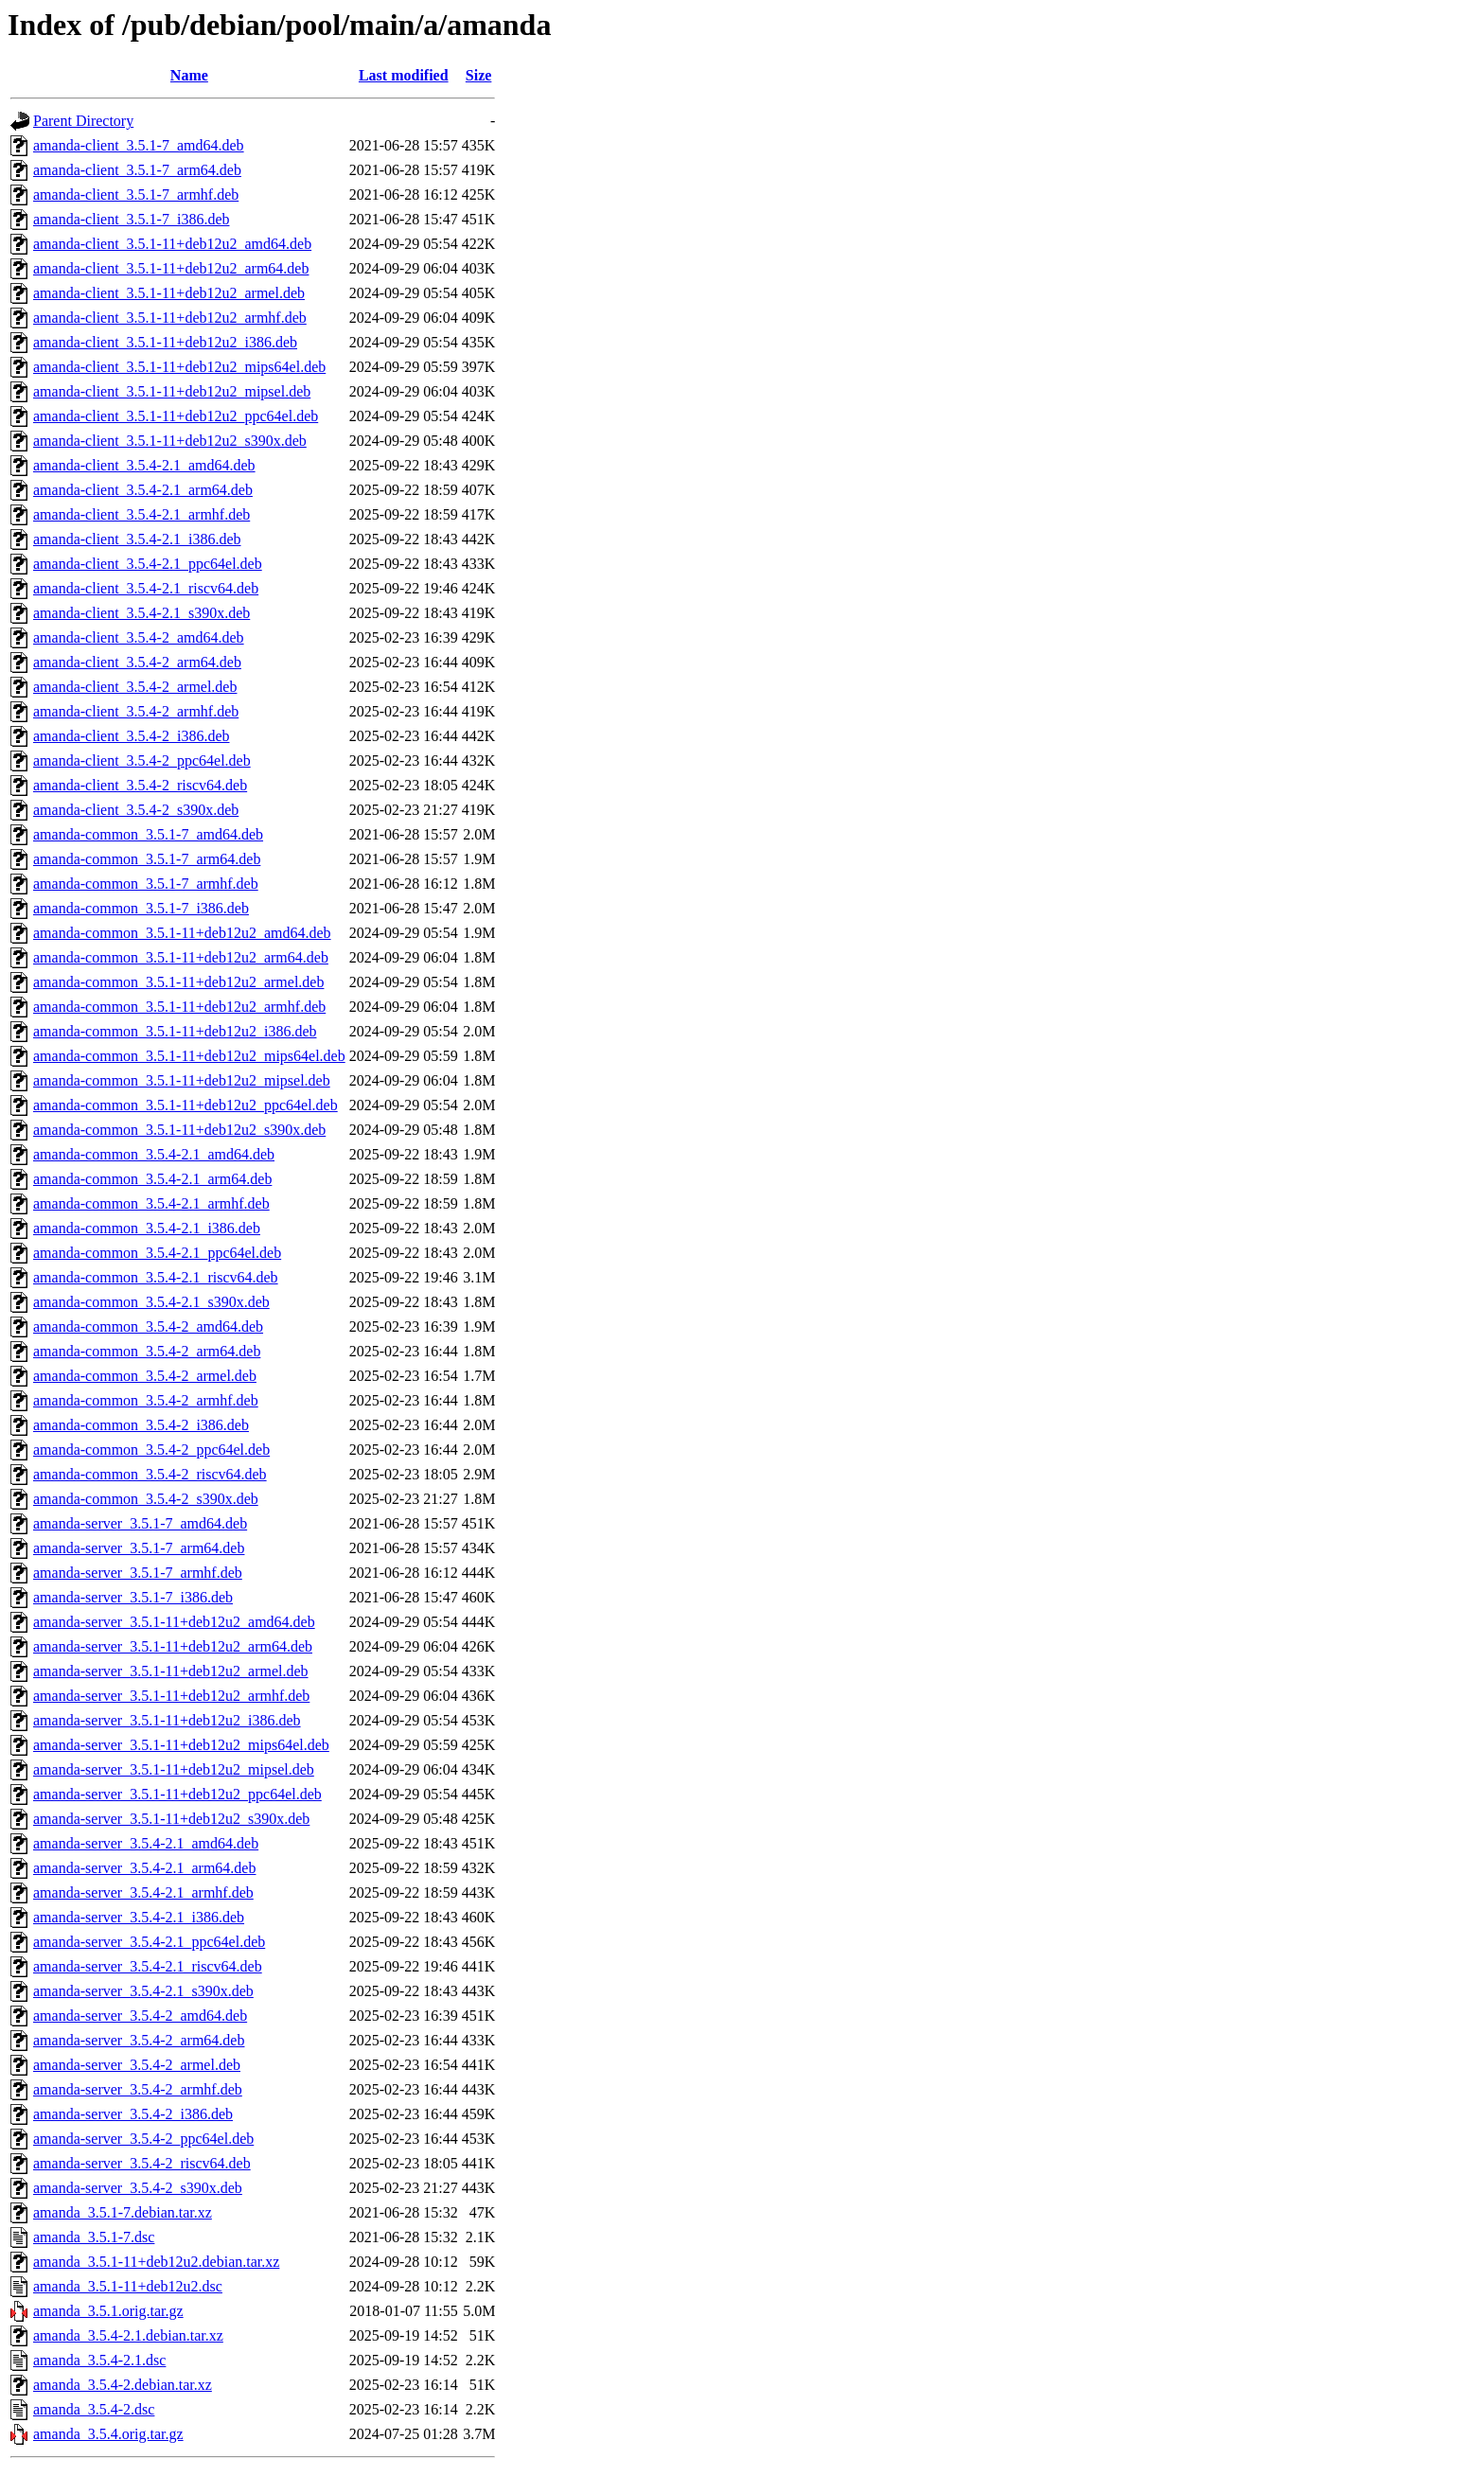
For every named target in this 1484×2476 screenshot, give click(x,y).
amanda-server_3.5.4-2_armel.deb (136, 2065)
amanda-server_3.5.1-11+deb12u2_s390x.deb (171, 1819)
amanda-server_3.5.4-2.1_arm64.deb (144, 1868)
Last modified (404, 75)
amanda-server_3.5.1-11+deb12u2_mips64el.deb (181, 1745)
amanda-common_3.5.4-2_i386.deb (141, 1425)
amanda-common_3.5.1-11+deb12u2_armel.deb (178, 982)
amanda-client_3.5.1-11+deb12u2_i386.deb (165, 342)
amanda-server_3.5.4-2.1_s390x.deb (143, 1991)
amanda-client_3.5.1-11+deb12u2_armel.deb (169, 293)
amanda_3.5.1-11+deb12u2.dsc (127, 2286)
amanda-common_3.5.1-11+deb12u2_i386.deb (174, 1031)
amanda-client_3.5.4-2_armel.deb (135, 687)
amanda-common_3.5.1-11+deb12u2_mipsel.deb (181, 1080)
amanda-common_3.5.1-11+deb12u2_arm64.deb (180, 957)
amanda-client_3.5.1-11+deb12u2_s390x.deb (170, 441)
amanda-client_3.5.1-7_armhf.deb (135, 194)
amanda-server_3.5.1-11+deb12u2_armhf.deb (171, 1696)
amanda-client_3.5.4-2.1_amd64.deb (144, 465)
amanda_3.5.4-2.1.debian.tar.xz (128, 2335)
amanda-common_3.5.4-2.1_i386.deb (146, 1228)
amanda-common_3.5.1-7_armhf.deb (145, 883)
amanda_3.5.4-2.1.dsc (99, 2360)
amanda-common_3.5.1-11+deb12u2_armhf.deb (179, 1007)
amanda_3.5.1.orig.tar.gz (108, 2311)
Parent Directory (83, 121)
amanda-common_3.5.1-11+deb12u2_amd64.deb (182, 933)
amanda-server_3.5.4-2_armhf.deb (137, 2089)
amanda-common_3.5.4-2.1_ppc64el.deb (157, 1253)
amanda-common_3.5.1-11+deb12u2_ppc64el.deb (185, 1105)
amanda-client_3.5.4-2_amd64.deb (138, 637)
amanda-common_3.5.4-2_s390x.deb (145, 1499)
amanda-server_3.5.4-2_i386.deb (133, 2114)
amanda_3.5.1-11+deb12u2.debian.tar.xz (156, 2262)
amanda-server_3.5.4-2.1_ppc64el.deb (149, 1942)
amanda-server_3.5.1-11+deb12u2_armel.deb (171, 1671)
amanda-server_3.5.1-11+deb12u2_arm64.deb (172, 1646)
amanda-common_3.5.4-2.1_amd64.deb (153, 1154)
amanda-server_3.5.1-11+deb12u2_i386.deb (167, 1720)
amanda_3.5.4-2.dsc (93, 2409)
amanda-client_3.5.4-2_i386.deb (131, 736)
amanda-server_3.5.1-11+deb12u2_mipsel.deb (173, 1769)
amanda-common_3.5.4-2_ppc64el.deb (151, 1449)
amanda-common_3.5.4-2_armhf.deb (145, 1400)
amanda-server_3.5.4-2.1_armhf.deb (143, 1892)
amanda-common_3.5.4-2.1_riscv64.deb (155, 1277)
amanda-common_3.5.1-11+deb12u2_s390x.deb (179, 1130)
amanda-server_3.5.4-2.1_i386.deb (138, 1917)
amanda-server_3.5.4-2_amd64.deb (140, 2015)
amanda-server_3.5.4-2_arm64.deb (138, 2040)
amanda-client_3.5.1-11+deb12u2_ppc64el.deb (175, 416)
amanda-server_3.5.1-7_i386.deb (133, 1597)
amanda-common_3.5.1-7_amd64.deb (148, 834)
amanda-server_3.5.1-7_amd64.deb (140, 1523)
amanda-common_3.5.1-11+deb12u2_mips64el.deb (189, 1056)
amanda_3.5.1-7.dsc (93, 2237)
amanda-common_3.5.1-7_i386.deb (141, 908)
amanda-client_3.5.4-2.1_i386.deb (137, 539)
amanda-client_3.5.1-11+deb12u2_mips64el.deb (179, 367)
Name (189, 75)
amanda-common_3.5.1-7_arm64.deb (146, 859)
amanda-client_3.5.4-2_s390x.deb (135, 810)
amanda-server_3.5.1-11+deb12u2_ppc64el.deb (177, 1794)
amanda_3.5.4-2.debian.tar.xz (122, 2385)
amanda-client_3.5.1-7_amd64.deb (138, 145)
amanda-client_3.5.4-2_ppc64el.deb (142, 760)
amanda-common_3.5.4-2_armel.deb (144, 1376)
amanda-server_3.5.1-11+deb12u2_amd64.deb (174, 1622)
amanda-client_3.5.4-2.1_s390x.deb (141, 613)
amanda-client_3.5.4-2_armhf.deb (135, 711)
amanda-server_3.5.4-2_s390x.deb (137, 2188)
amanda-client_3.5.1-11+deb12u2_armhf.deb (170, 318)
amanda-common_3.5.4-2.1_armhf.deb (151, 1203)
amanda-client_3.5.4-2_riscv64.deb (140, 785)
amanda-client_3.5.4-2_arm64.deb (137, 662)
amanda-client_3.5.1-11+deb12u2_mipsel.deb (171, 391)
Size (479, 75)
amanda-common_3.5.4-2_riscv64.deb (150, 1474)
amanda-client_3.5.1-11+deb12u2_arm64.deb (171, 268)
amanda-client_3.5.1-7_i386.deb (131, 219)
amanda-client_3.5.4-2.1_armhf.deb (141, 514)
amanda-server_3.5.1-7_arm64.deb (138, 1548)
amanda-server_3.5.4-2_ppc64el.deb (143, 2139)
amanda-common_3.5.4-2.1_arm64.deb (152, 1179)
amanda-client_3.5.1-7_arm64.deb (137, 170)
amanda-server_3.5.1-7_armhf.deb (137, 1573)
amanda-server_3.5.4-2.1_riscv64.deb (147, 1966)
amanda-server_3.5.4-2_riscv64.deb (142, 2163)
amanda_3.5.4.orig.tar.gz (108, 2434)
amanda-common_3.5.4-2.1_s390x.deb (151, 1302)
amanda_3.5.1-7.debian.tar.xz (122, 2212)
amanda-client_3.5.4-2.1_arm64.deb (143, 490)
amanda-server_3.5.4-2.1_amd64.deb (145, 1843)
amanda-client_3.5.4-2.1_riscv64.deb (145, 588)
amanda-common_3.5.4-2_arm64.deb (146, 1351)
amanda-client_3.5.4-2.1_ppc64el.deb (147, 564)
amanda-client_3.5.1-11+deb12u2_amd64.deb (172, 244)
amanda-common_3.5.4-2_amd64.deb (148, 1326)
